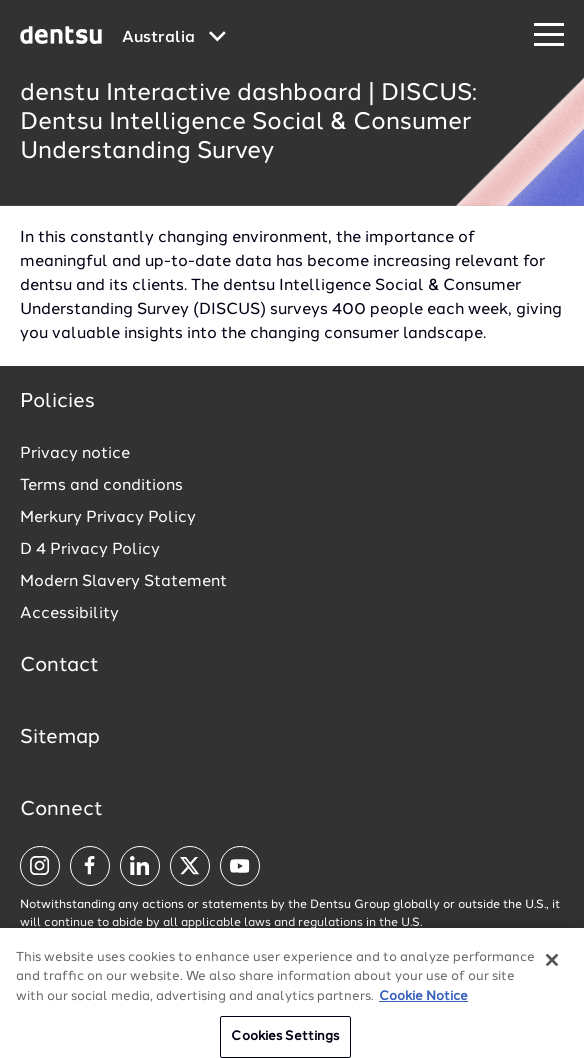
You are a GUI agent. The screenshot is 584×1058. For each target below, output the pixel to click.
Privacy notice (75, 454)
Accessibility (69, 614)
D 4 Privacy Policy (90, 550)
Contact (59, 666)
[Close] (552, 968)
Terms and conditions (101, 486)
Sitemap (60, 738)
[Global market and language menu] (174, 38)
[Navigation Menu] (549, 35)
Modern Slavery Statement (123, 582)
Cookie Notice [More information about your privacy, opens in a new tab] (423, 1004)
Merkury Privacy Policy (108, 518)
